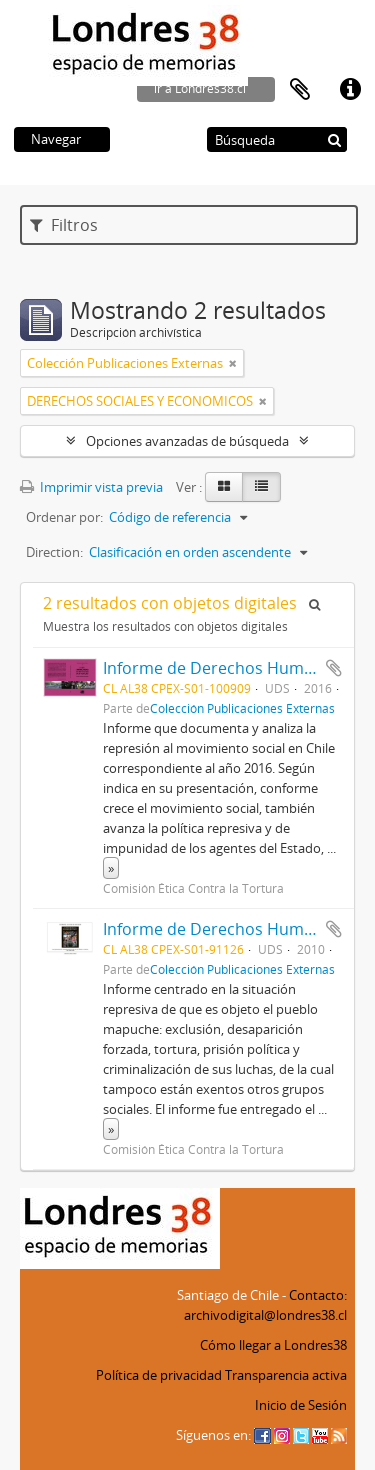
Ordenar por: (64, 517)
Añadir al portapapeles (334, 668)
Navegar (56, 139)
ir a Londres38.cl (200, 88)
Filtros (64, 225)
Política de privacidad (159, 1375)
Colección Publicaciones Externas (242, 708)
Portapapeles (300, 90)
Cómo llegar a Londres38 (273, 1345)
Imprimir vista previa (91, 487)
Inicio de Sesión (301, 1405)
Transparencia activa (286, 1375)
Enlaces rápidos (350, 90)
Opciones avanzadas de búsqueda (187, 441)
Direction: (54, 552)
